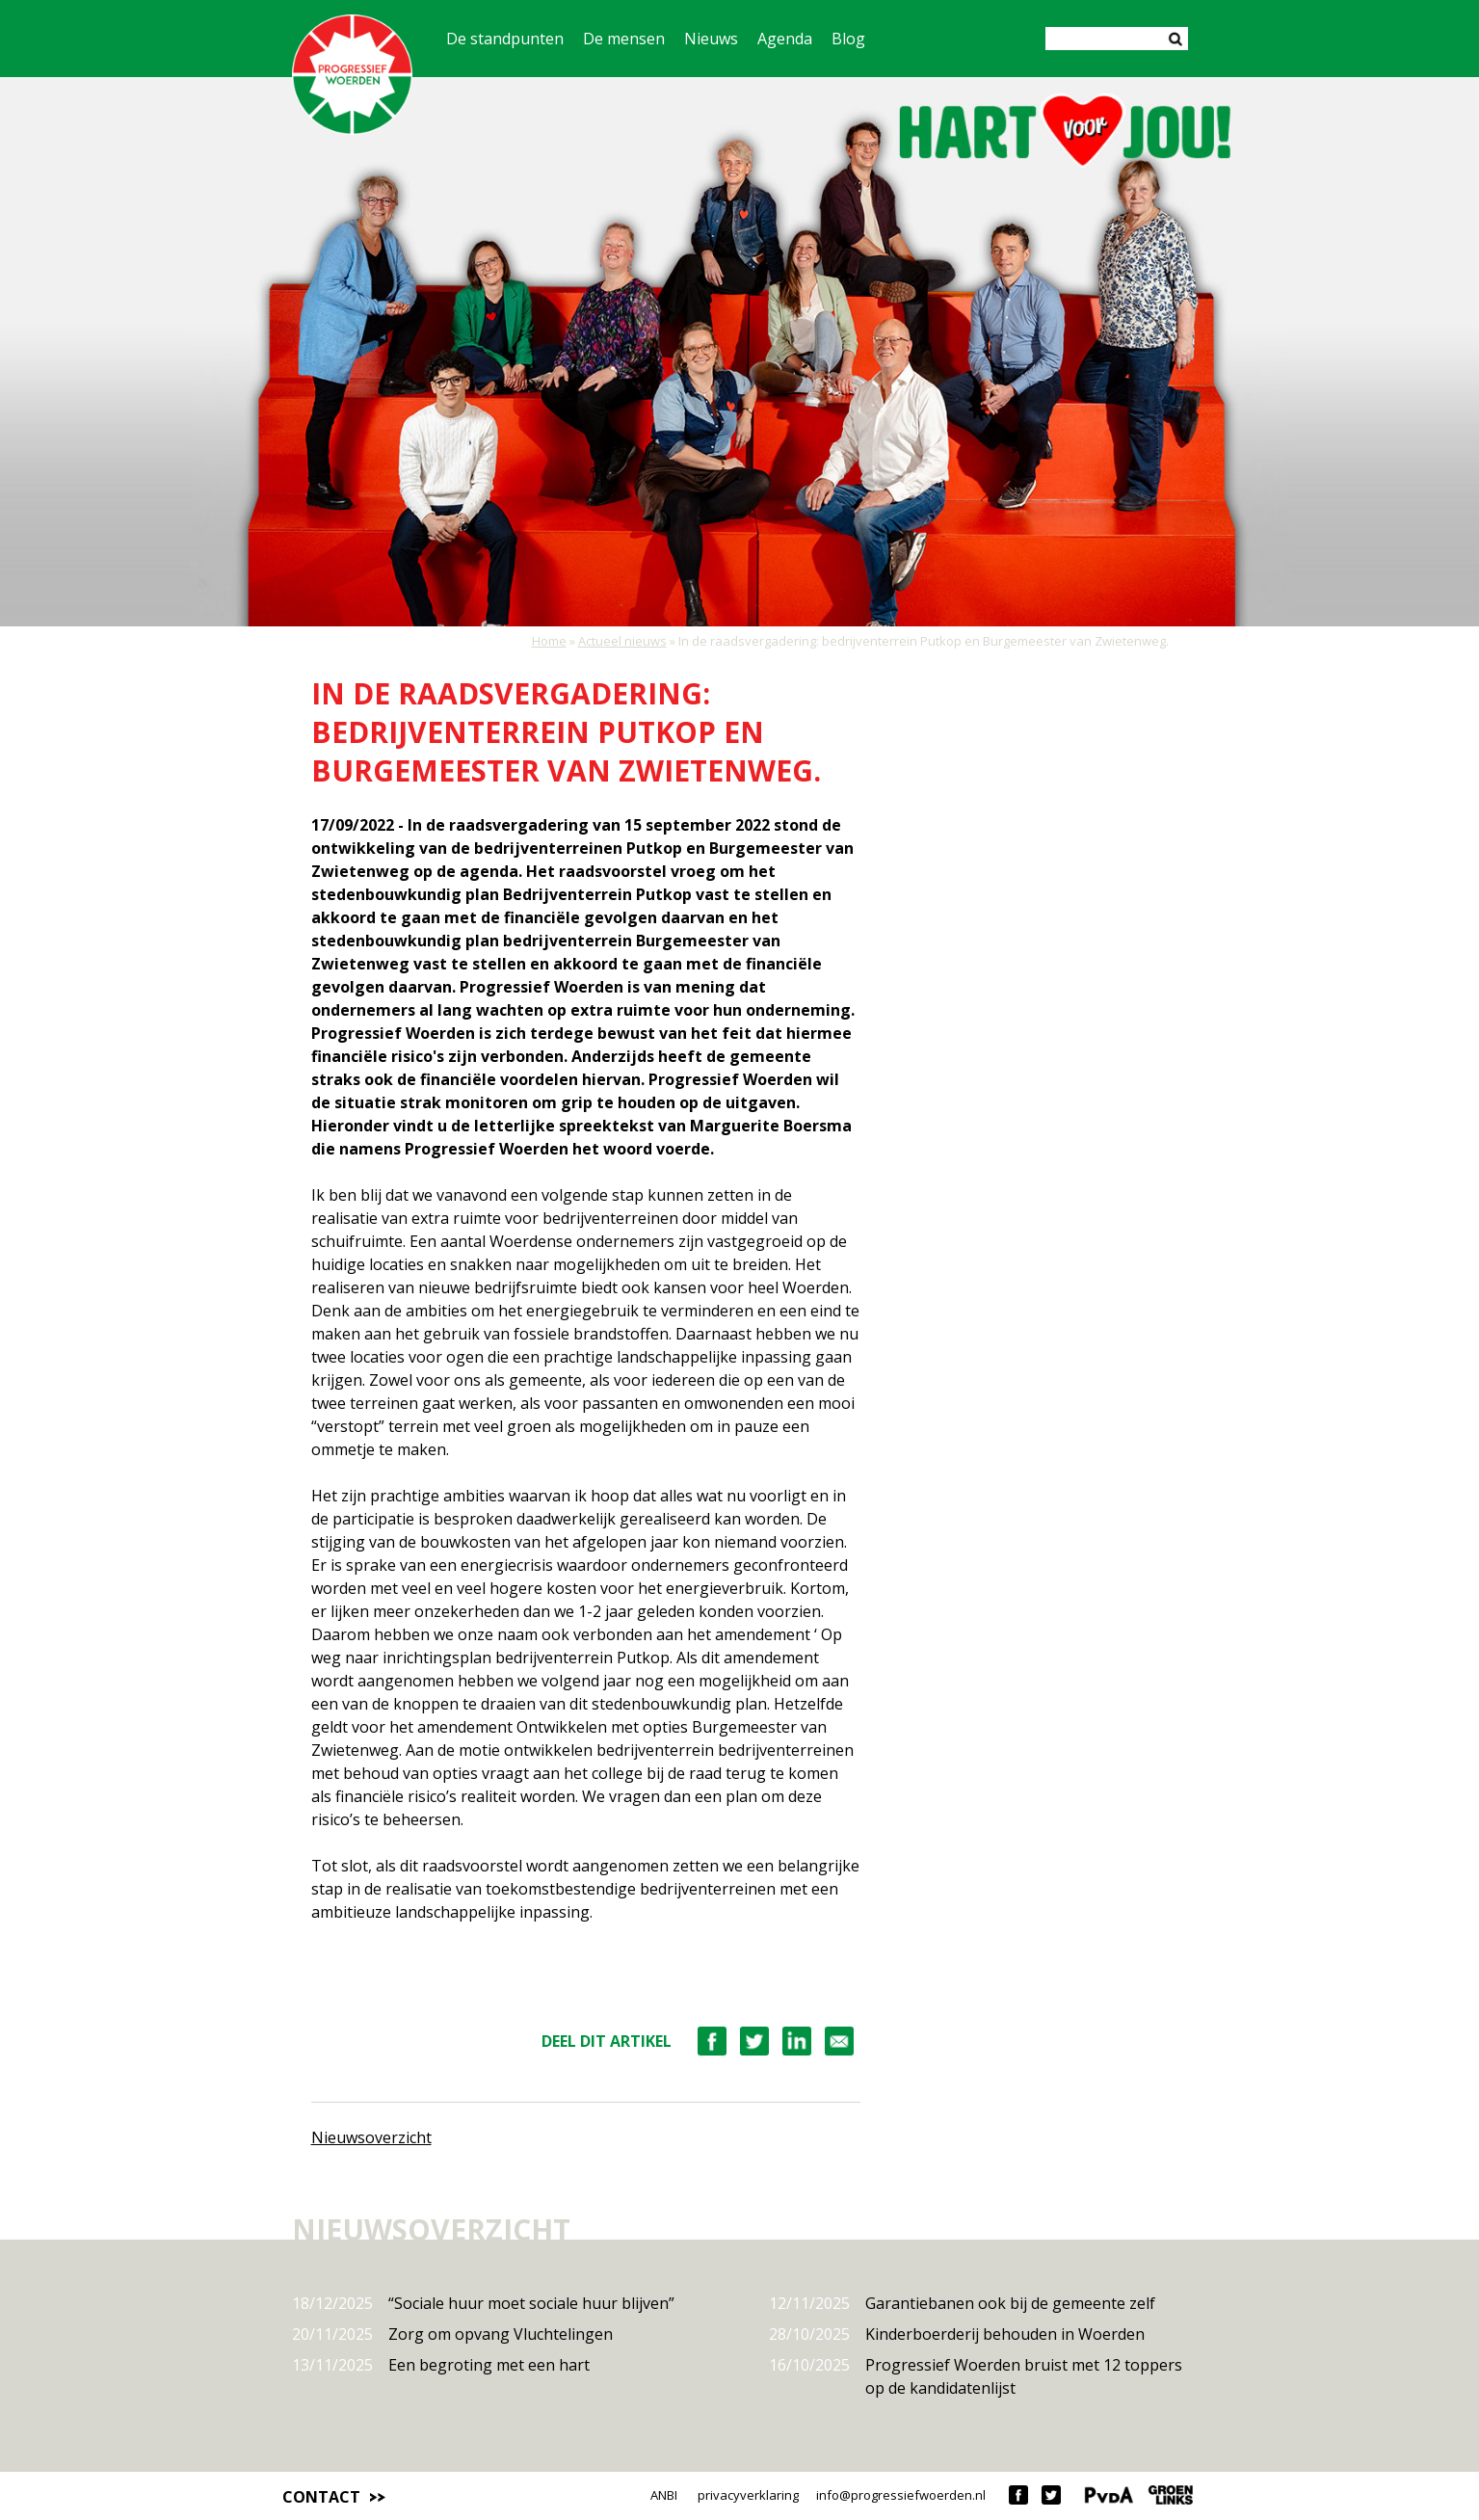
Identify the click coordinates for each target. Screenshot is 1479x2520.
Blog (848, 38)
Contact (321, 2496)
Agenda (784, 38)
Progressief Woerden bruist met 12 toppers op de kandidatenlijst (975, 2376)
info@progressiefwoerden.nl (901, 2495)
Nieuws (711, 38)
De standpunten (505, 38)
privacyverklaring (748, 2495)
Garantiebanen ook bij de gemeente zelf (962, 2303)
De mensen (624, 38)
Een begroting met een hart (441, 2364)
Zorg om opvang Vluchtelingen (452, 2334)
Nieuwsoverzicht (371, 2137)
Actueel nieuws (622, 641)
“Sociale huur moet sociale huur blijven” (483, 2303)
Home (549, 641)
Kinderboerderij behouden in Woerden (957, 2334)
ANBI (663, 2495)
